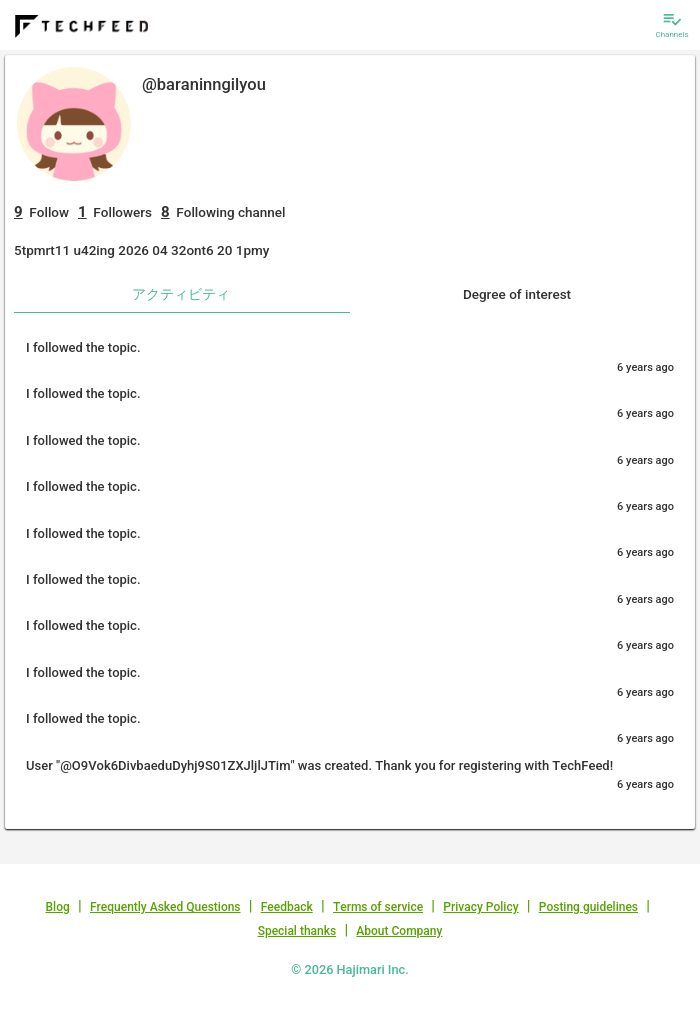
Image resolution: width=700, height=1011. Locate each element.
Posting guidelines (588, 907)
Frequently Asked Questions (165, 907)
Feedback (287, 907)
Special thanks (297, 931)
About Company (399, 931)
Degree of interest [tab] (517, 294)
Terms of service (378, 907)
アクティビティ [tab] (181, 294)
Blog (58, 907)
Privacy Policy (480, 907)
